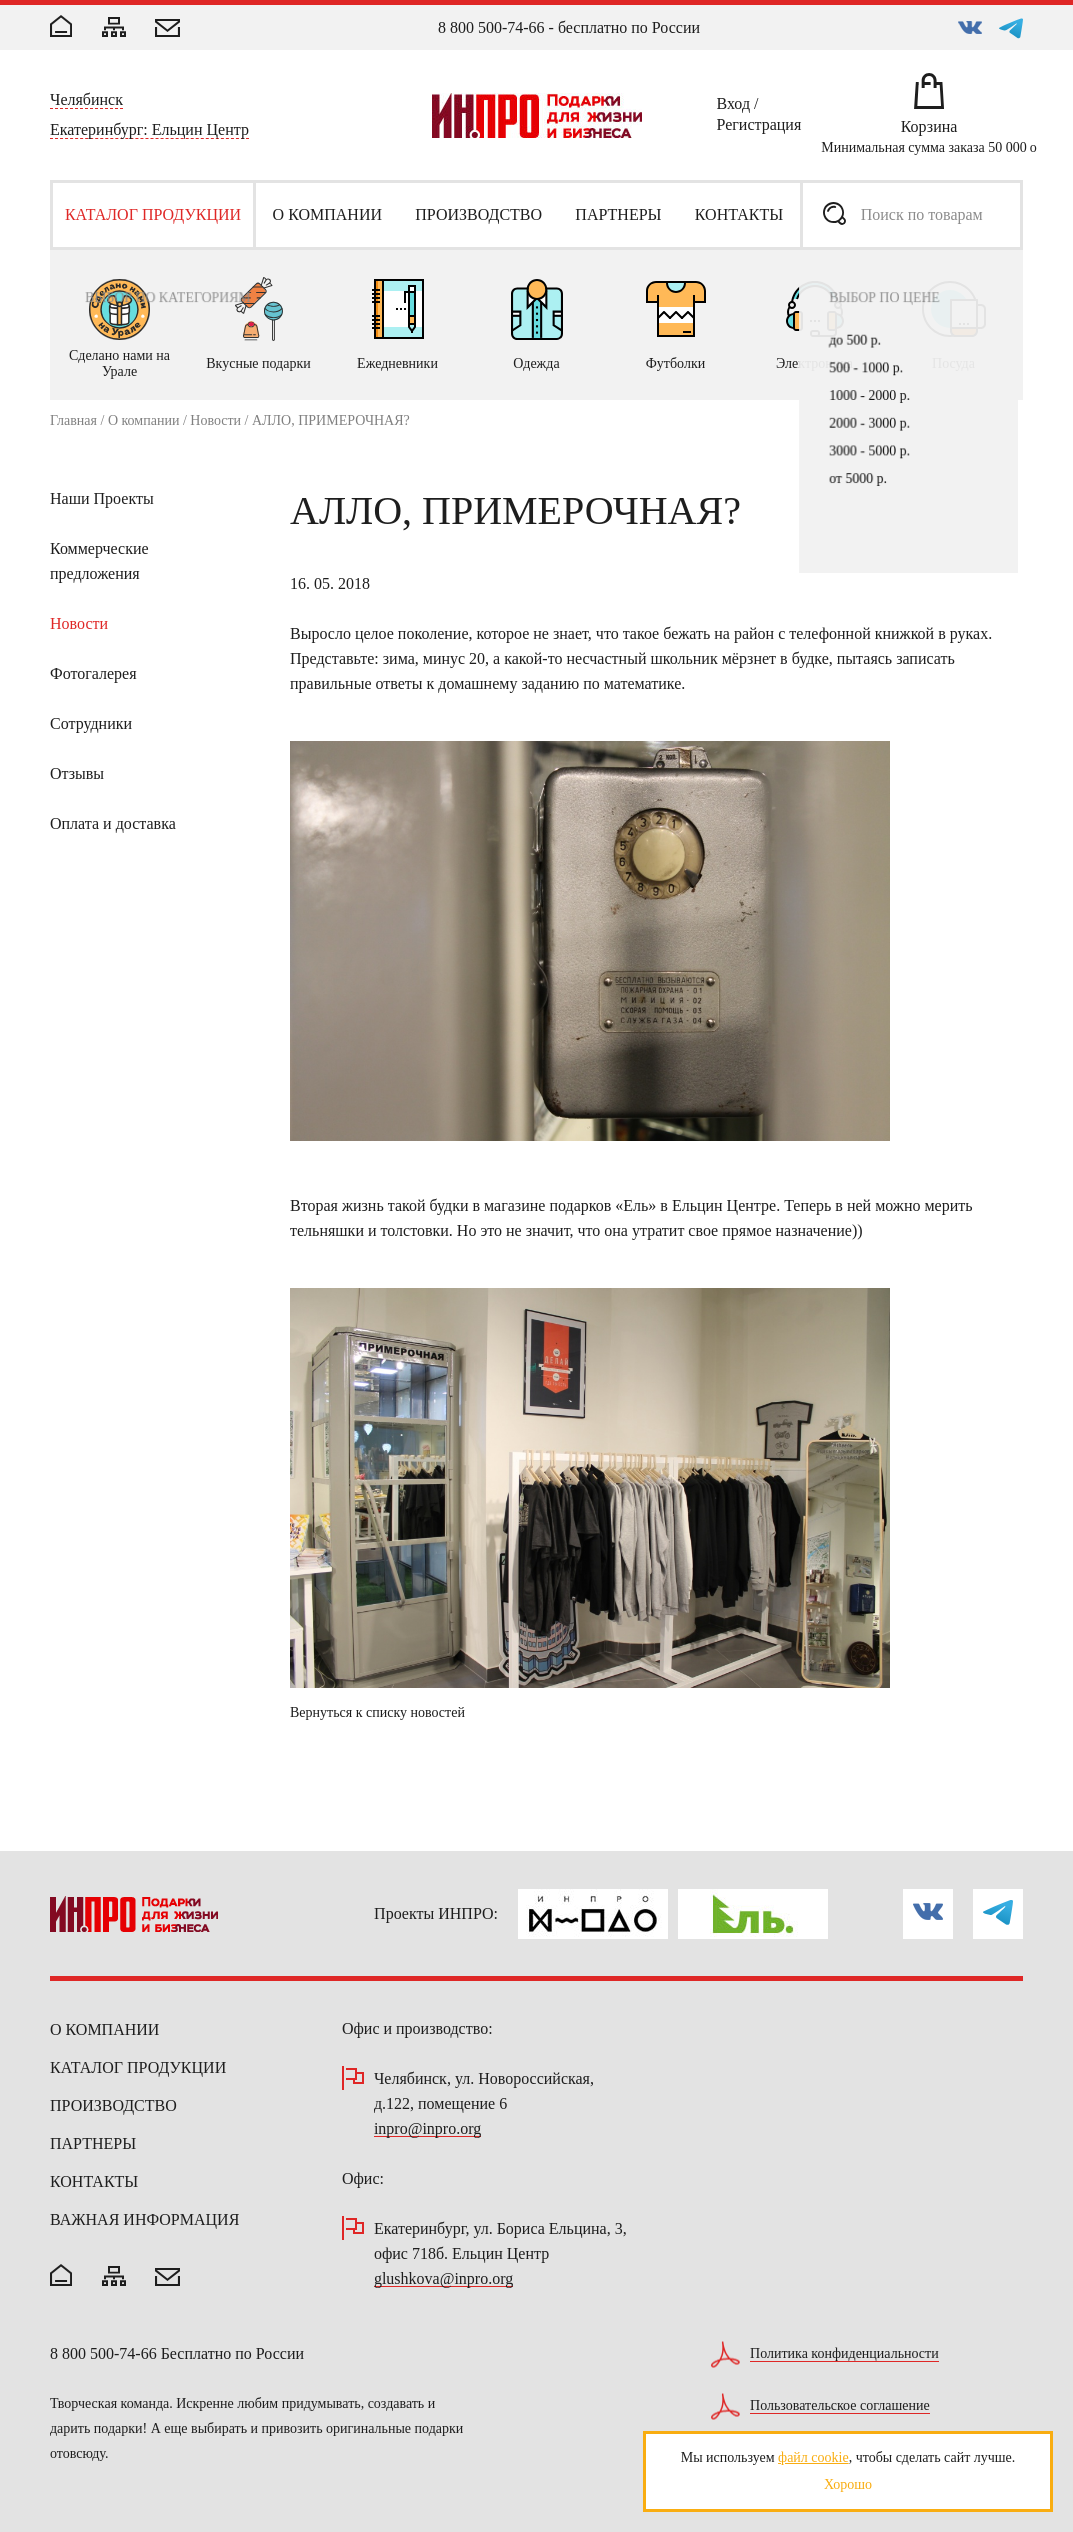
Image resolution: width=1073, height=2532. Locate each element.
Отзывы (77, 773)
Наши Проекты (102, 498)
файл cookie (813, 2457)
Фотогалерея (93, 673)
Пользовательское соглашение (840, 2406)
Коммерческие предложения (99, 561)
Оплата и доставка (113, 823)
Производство (113, 2105)
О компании (143, 420)
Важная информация (144, 2219)
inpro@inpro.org (427, 2129)
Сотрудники (91, 723)
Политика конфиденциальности (844, 2354)
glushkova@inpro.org (443, 2279)
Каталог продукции (138, 2067)
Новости (215, 420)
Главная (73, 420)
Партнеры (93, 2143)
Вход (734, 107)
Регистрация (759, 128)
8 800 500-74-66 (491, 27)
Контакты (94, 2181)
